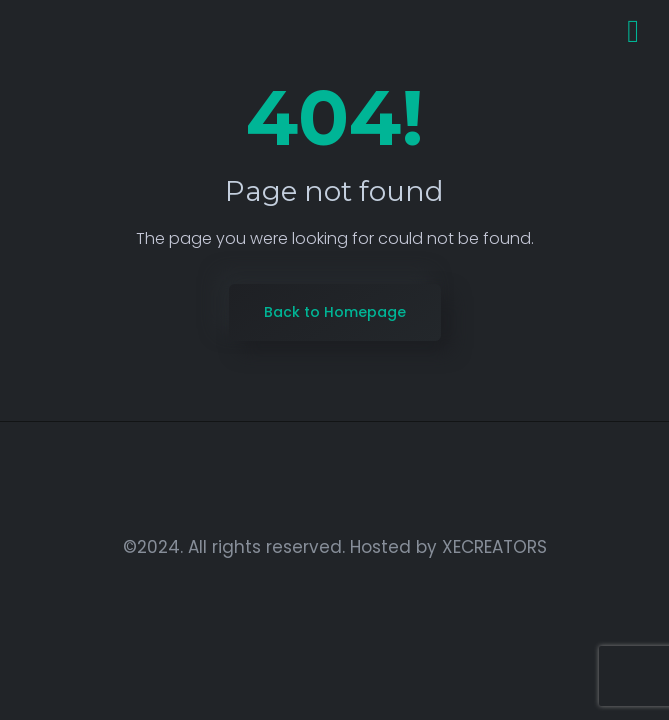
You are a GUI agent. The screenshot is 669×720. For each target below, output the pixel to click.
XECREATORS (494, 547)
